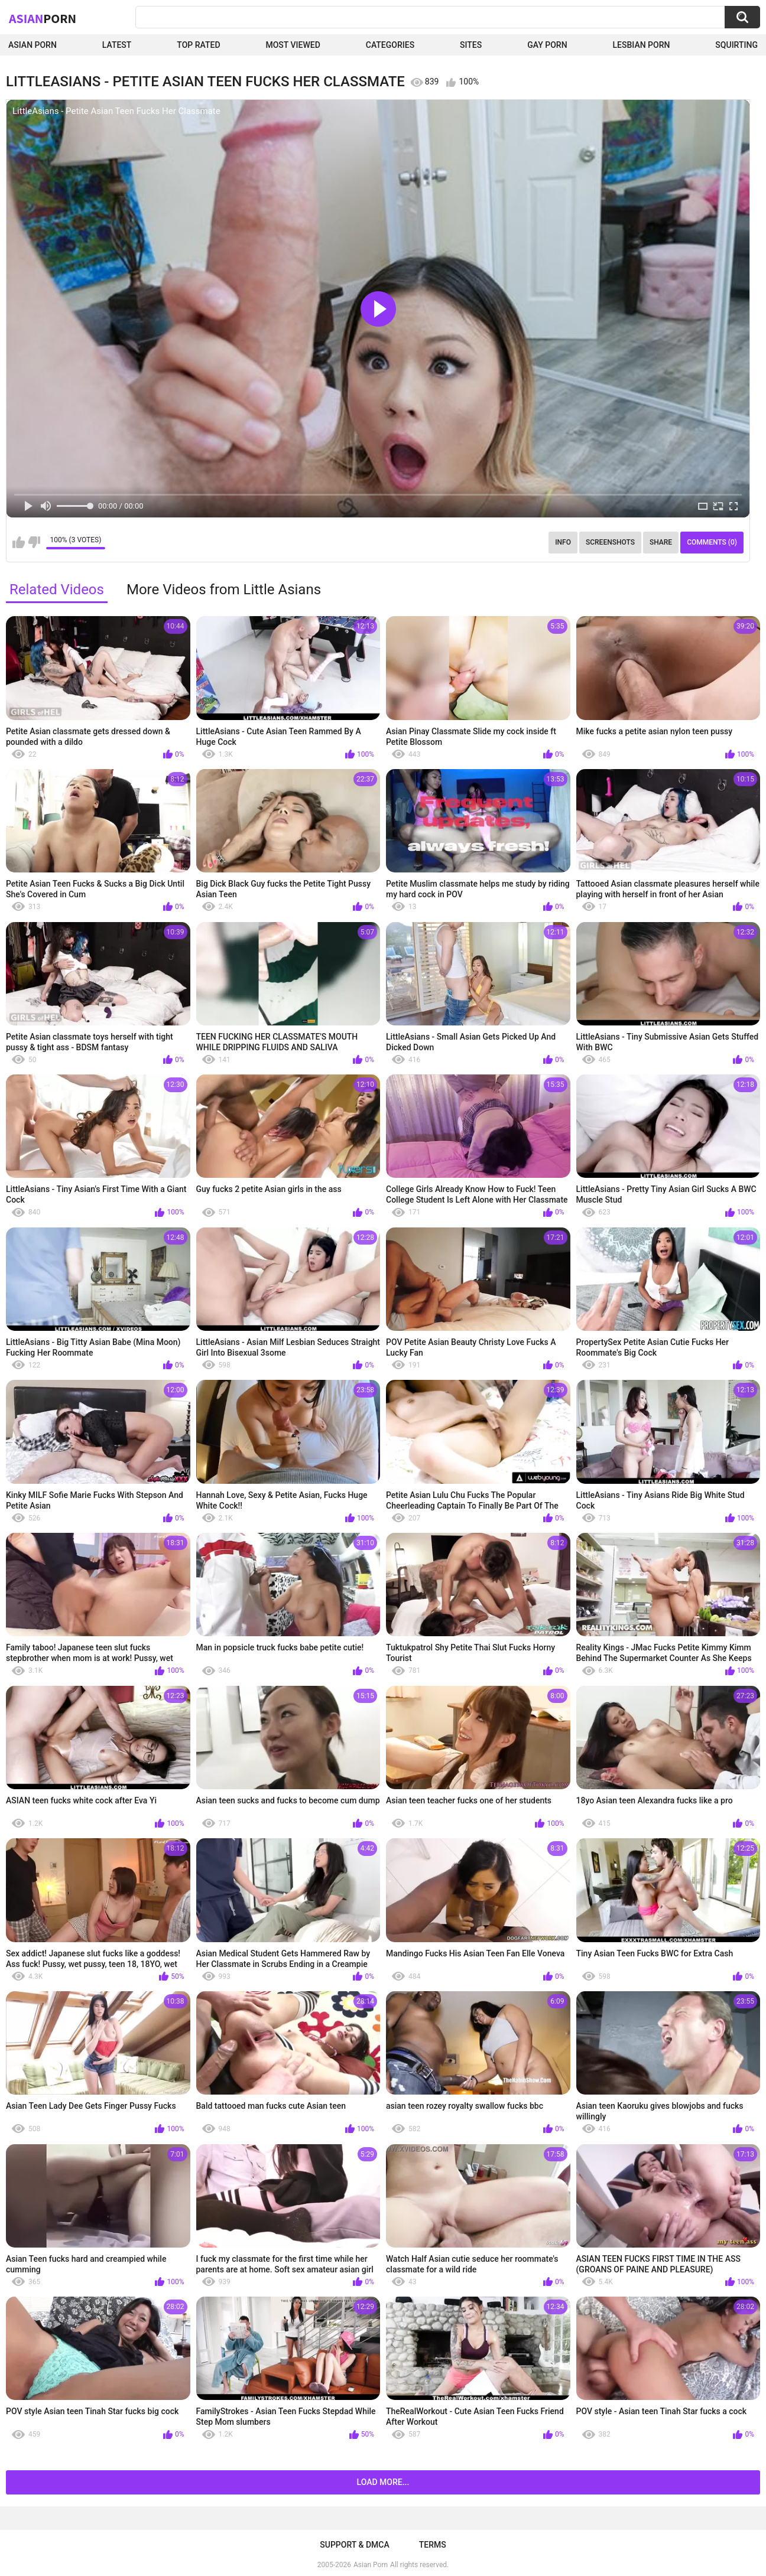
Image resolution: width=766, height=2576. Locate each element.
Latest (117, 45)
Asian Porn (32, 45)
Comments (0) (712, 542)
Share (661, 542)
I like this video (18, 542)
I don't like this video (34, 542)
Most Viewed (292, 45)
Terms (432, 2544)
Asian (42, 18)
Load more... (383, 2482)
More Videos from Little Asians (223, 589)
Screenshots (610, 542)
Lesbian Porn (641, 45)
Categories (390, 45)
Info (563, 542)
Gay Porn (547, 45)
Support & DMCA (354, 2544)
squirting (736, 45)
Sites (471, 45)
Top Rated (198, 45)
